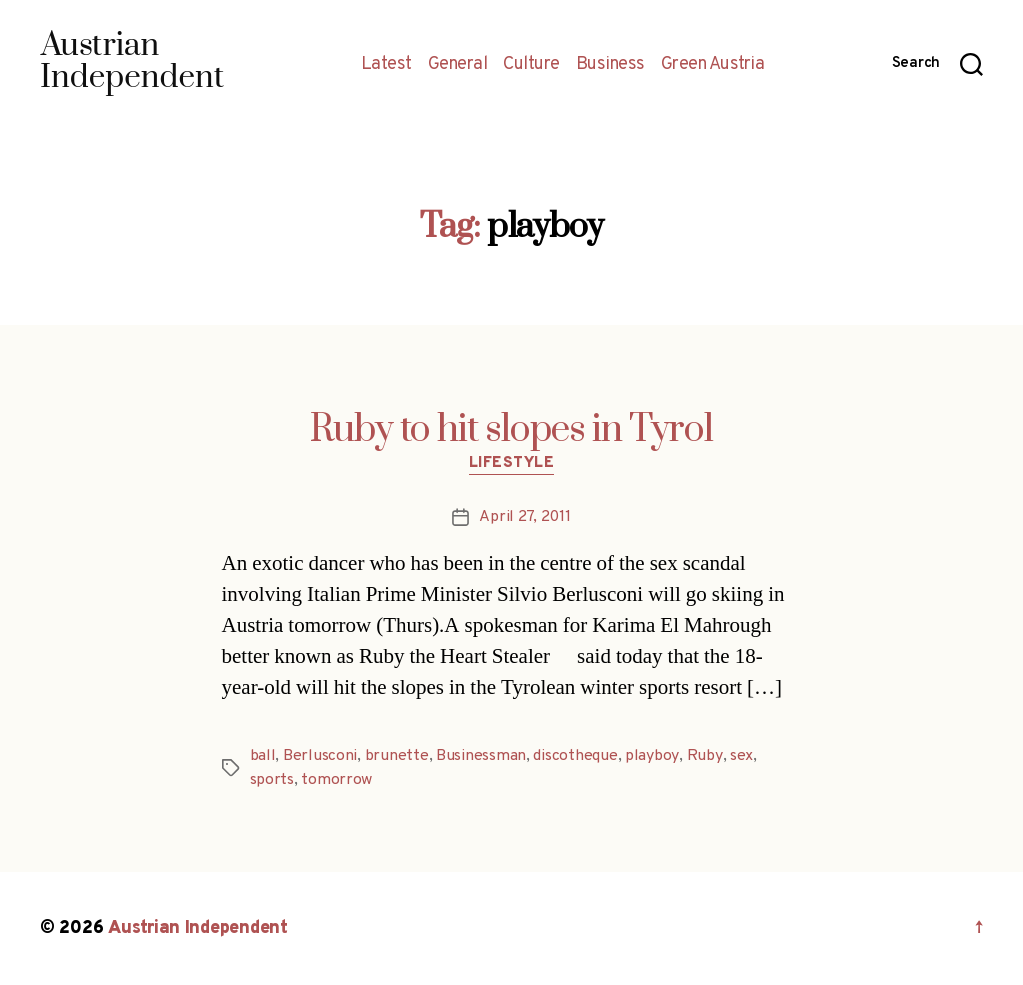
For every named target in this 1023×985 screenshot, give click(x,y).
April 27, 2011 (524, 517)
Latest (386, 65)
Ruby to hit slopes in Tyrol (511, 430)
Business (610, 65)
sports (272, 780)
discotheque (575, 756)
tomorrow (336, 780)
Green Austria (713, 65)
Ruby (703, 756)
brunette (397, 756)
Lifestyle (512, 464)
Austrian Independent (197, 928)
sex (739, 756)
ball (263, 756)
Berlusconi (320, 756)
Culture (531, 65)
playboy (651, 756)
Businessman (481, 756)
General (458, 65)
